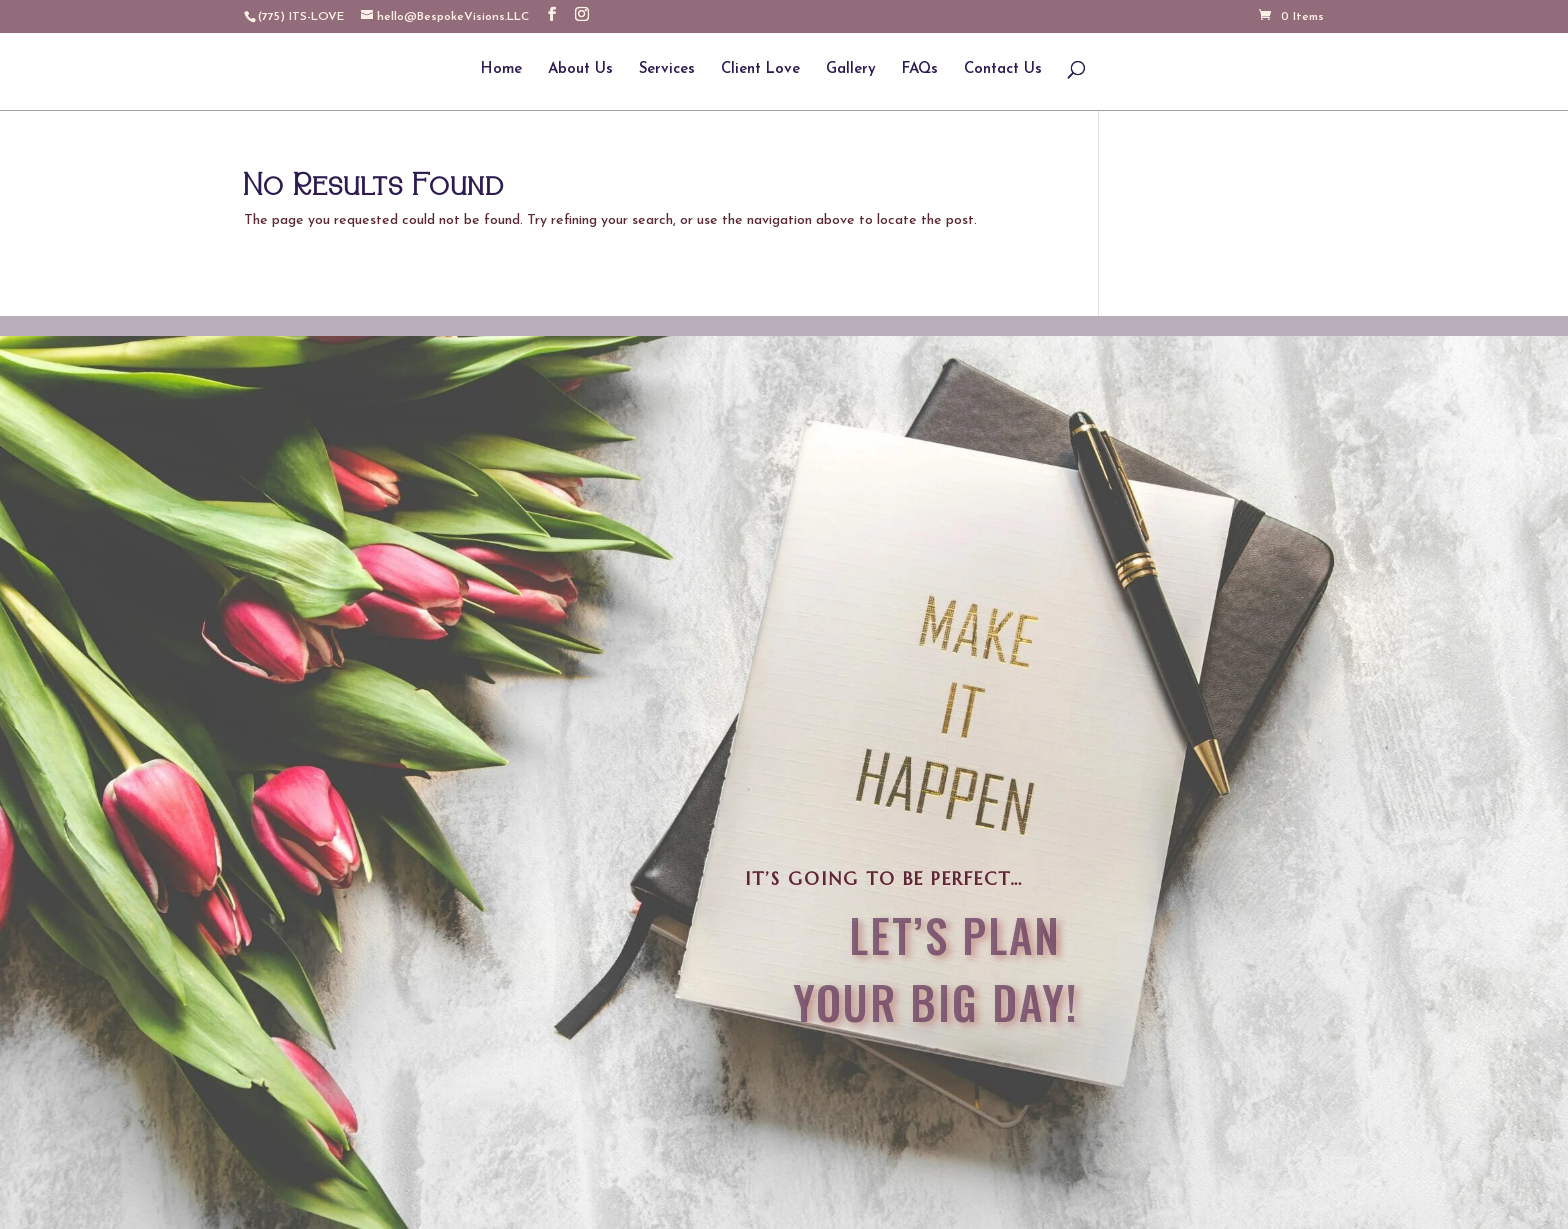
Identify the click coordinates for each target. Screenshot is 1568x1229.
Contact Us (1003, 70)
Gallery (851, 70)
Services (667, 70)
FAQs (920, 70)
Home (501, 70)
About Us (580, 70)
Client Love (760, 70)
